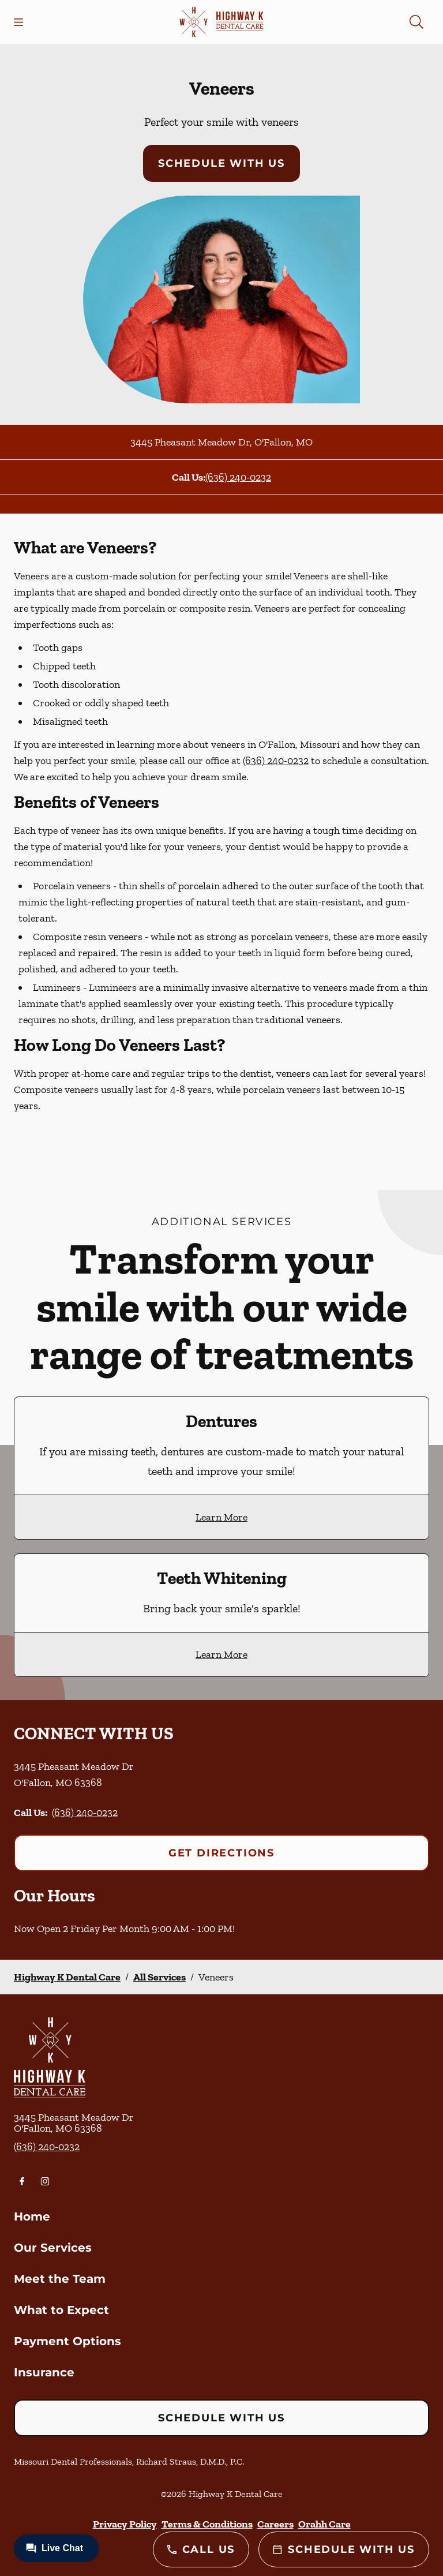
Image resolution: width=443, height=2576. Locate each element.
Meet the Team (60, 2279)
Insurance (44, 2372)
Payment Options (67, 2341)
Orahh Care (324, 2524)
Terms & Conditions (207, 2524)
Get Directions (221, 1853)
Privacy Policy (125, 2524)
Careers (275, 2524)
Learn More (221, 1517)
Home (32, 2216)
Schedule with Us (221, 163)
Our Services (53, 2248)
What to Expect (61, 2310)
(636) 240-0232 (238, 477)
